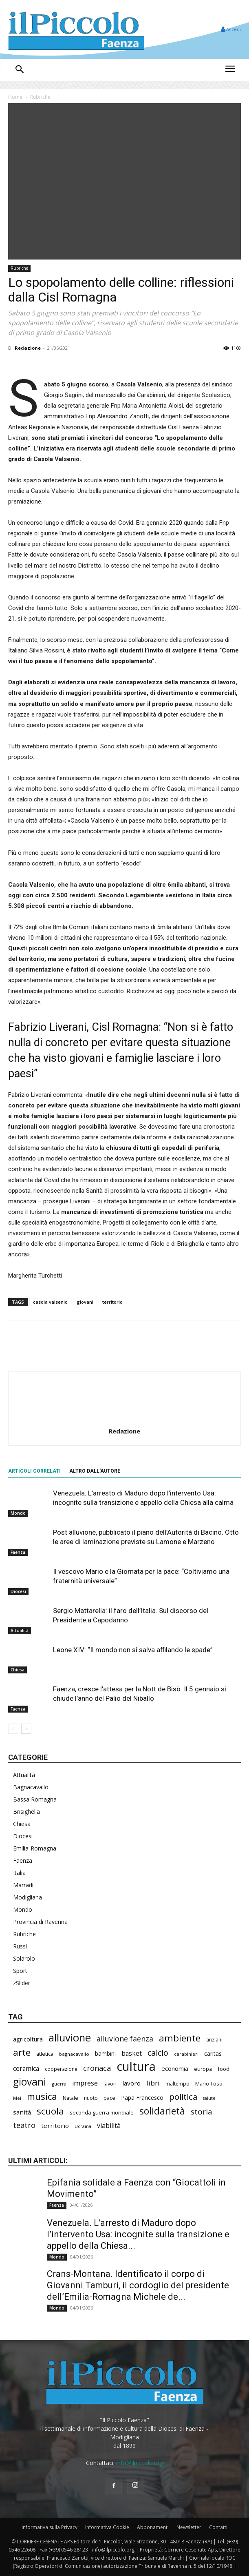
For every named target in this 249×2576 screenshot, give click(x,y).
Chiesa (17, 1670)
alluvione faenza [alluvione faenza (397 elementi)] (125, 2039)
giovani (85, 1302)
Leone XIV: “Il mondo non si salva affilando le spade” (133, 1650)
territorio (112, 1302)
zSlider (21, 1983)
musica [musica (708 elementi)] (42, 2096)
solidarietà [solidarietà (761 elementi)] (162, 2111)
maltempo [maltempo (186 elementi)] (177, 2083)
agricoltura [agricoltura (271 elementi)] (28, 2039)
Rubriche (40, 96)
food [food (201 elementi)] (223, 2068)
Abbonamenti (153, 2527)
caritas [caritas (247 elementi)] (213, 2053)
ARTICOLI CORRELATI (34, 1471)
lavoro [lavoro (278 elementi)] (131, 2083)
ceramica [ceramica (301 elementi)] (26, 2068)
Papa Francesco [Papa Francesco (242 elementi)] (142, 2097)
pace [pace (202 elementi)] (109, 2097)
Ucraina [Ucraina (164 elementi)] (83, 2126)
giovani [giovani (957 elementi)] (29, 2081)
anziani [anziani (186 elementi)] (214, 2039)
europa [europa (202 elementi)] (203, 2068)
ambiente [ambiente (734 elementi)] (180, 2038)
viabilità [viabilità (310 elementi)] (109, 2125)
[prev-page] (13, 1729)
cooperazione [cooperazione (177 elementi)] (61, 2069)
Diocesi (18, 1591)
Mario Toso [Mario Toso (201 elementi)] (209, 2083)
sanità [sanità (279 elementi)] (22, 2112)
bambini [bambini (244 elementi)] (105, 2053)
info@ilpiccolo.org (139, 2463)
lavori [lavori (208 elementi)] (110, 2083)
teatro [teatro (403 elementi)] (24, 2125)
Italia (19, 1873)
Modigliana (27, 1897)
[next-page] (26, 1729)
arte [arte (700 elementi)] (22, 2052)
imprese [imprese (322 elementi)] (85, 2083)
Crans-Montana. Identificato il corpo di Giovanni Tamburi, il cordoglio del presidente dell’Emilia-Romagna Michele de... (138, 2285)
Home (15, 96)
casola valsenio (50, 1302)
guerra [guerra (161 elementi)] (59, 2084)
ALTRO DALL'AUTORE (94, 1471)
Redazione (28, 348)
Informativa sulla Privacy (49, 2527)
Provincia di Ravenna (40, 1922)
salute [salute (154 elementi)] (209, 2098)
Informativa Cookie (107, 2527)
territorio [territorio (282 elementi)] (55, 2125)
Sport (20, 1971)
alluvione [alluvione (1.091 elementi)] (69, 2037)
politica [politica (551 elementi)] (183, 2096)
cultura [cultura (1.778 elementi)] (136, 2066)
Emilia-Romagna (34, 1848)
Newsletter (188, 2527)
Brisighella (26, 1811)
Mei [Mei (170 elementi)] (17, 2098)
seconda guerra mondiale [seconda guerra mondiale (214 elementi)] (102, 2112)
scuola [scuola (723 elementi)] (50, 2111)
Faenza (18, 1552)
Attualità (20, 1630)
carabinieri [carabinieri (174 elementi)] (186, 2054)
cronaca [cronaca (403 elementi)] (97, 2068)
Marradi (23, 1885)
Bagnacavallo (30, 1787)
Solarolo (24, 1958)
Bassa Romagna (35, 1799)
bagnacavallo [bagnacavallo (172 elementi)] (74, 2054)
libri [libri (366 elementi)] (153, 2083)
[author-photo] (124, 1419)
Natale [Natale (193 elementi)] (70, 2098)
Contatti (218, 2527)
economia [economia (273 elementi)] (174, 2068)
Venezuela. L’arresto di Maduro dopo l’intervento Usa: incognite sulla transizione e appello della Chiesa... (138, 2234)
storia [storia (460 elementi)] (201, 2112)
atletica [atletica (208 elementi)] (44, 2053)
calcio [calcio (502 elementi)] (158, 2052)
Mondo (18, 1513)
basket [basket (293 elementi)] (131, 2053)
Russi (20, 1946)
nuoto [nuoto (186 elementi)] (91, 2098)
